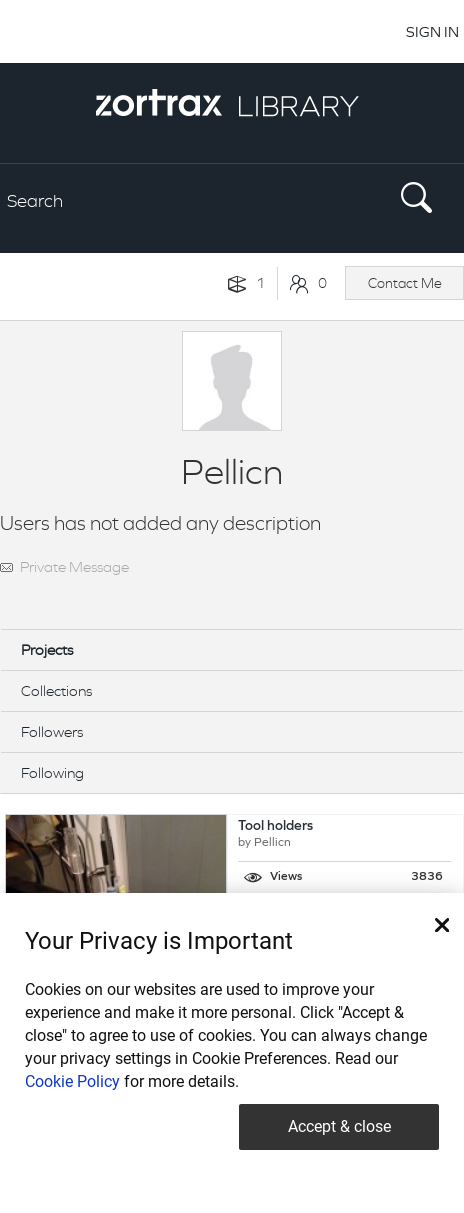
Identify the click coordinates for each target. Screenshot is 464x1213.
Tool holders (275, 826)
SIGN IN (432, 31)
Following (52, 772)
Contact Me (405, 283)
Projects (47, 649)
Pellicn (272, 843)
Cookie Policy (72, 1081)
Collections (56, 690)
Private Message (74, 566)
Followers (52, 731)
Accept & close (339, 1126)
